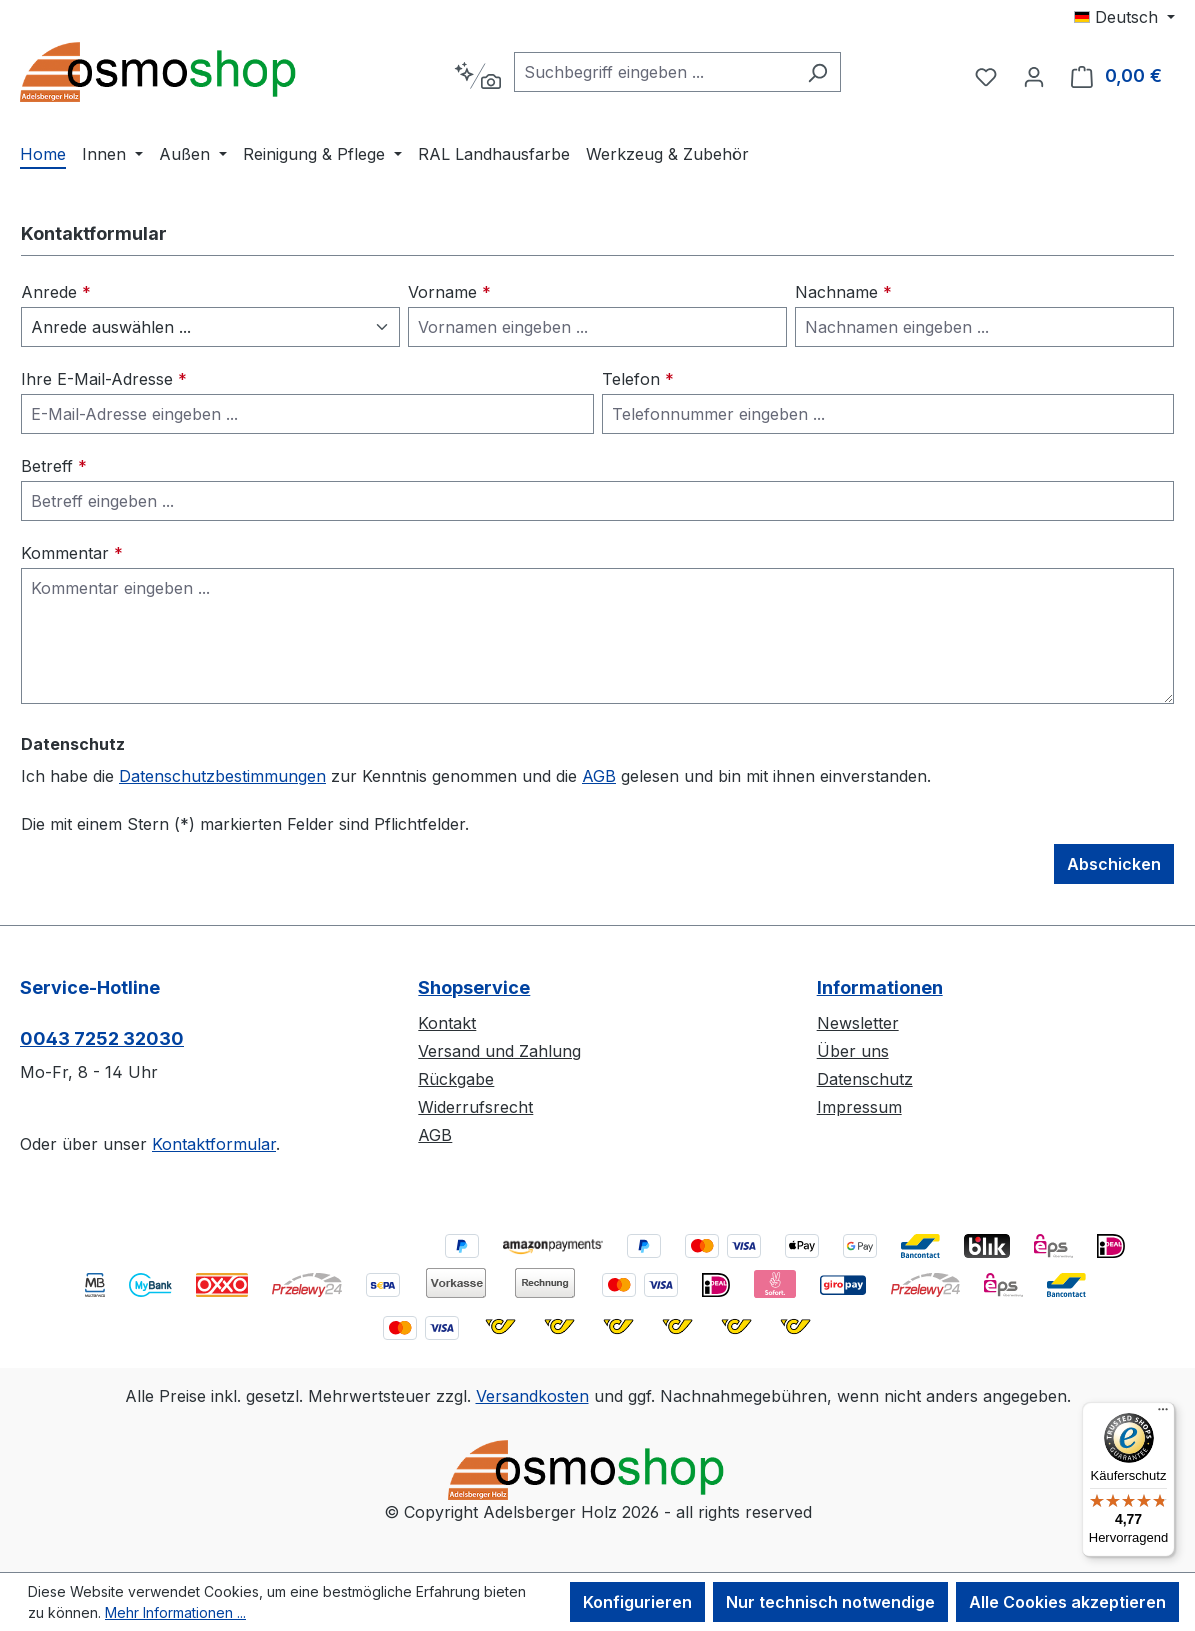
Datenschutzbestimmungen (222, 776)
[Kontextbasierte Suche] (477, 76)
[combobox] (654, 72)
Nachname (843, 292)
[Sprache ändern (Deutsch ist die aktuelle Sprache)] (1124, 17)
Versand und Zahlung (499, 1051)
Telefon (638, 379)
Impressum (859, 1107)
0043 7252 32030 (102, 1038)
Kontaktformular (214, 1144)
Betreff (54, 466)
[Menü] (1163, 1414)
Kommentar (72, 553)
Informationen (880, 987)
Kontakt (447, 1023)
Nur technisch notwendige (830, 1602)
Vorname (449, 292)
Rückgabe (456, 1079)
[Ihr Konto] (1034, 76)
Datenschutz (865, 1079)
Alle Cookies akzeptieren (1067, 1602)
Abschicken (1114, 864)
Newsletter (858, 1023)
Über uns (853, 1051)
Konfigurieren (637, 1602)
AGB (599, 776)
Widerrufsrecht (475, 1107)
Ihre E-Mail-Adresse (104, 379)
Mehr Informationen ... (175, 1612)
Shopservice (474, 987)
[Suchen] (817, 72)
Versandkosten (532, 1396)
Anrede (56, 292)
